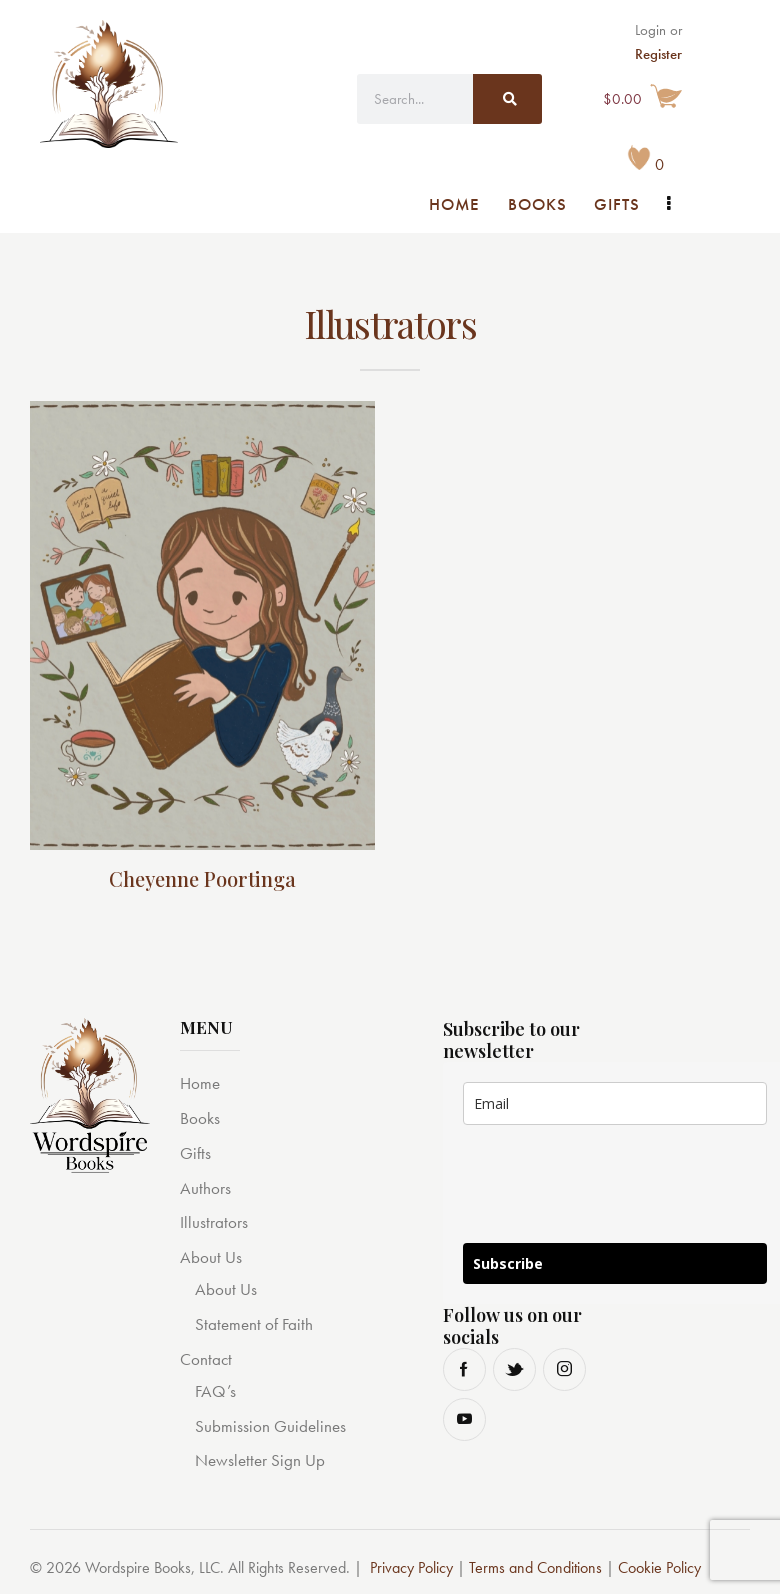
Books (200, 1118)
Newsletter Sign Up (260, 1460)
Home (200, 1083)
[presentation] (615, 1195)
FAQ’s (215, 1391)
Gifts (195, 1153)
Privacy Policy (411, 1567)
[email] (615, 1103)
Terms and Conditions (535, 1567)
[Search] (507, 99)
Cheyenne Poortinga (202, 879)
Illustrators (214, 1222)
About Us (211, 1257)
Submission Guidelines (270, 1426)
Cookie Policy (659, 1567)
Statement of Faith (254, 1324)
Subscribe (508, 1263)
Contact (206, 1359)
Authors (205, 1188)
